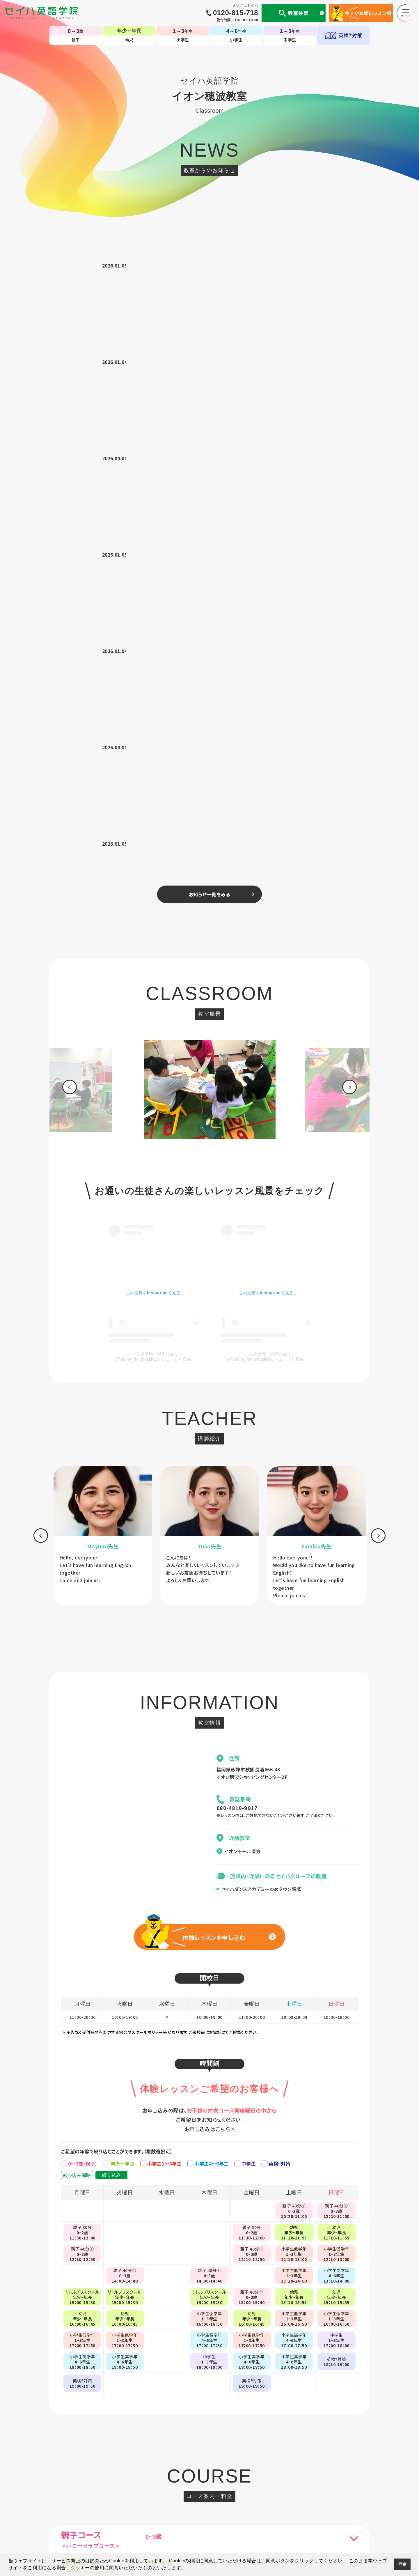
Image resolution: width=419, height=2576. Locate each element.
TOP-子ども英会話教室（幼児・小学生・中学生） (209, 2487)
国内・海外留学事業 (180, 2511)
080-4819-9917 (237, 1229)
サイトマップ (316, 2511)
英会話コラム (217, 2511)
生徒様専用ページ (281, 2511)
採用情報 (342, 2511)
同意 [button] (402, 2564)
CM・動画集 (246, 2511)
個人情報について (84, 2511)
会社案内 (116, 2511)
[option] (209, 514)
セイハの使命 (143, 2511)
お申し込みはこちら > (209, 1551)
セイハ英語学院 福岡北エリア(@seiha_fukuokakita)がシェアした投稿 (153, 778)
